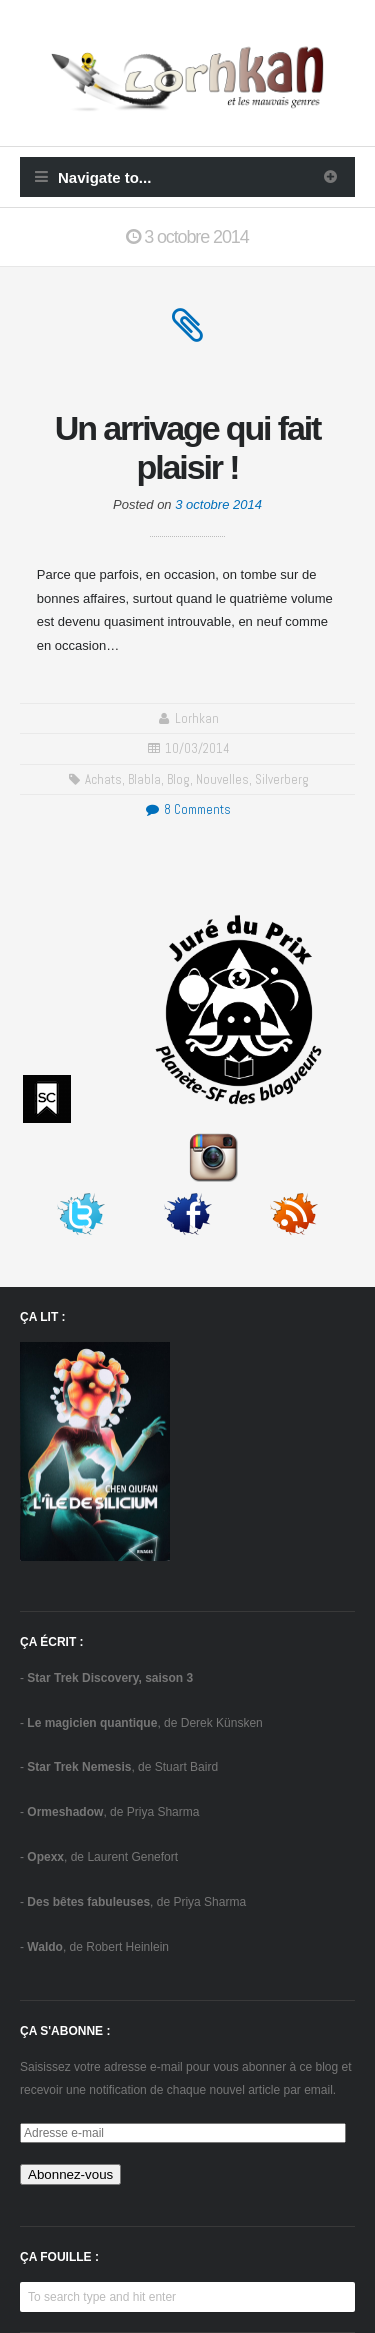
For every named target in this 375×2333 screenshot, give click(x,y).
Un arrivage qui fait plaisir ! (187, 447)
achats (103, 779)
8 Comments (187, 809)
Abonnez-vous (70, 2174)
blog (178, 779)
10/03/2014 (197, 748)
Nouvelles (222, 779)
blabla (144, 779)
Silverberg (282, 779)
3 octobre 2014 (218, 504)
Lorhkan (197, 718)
